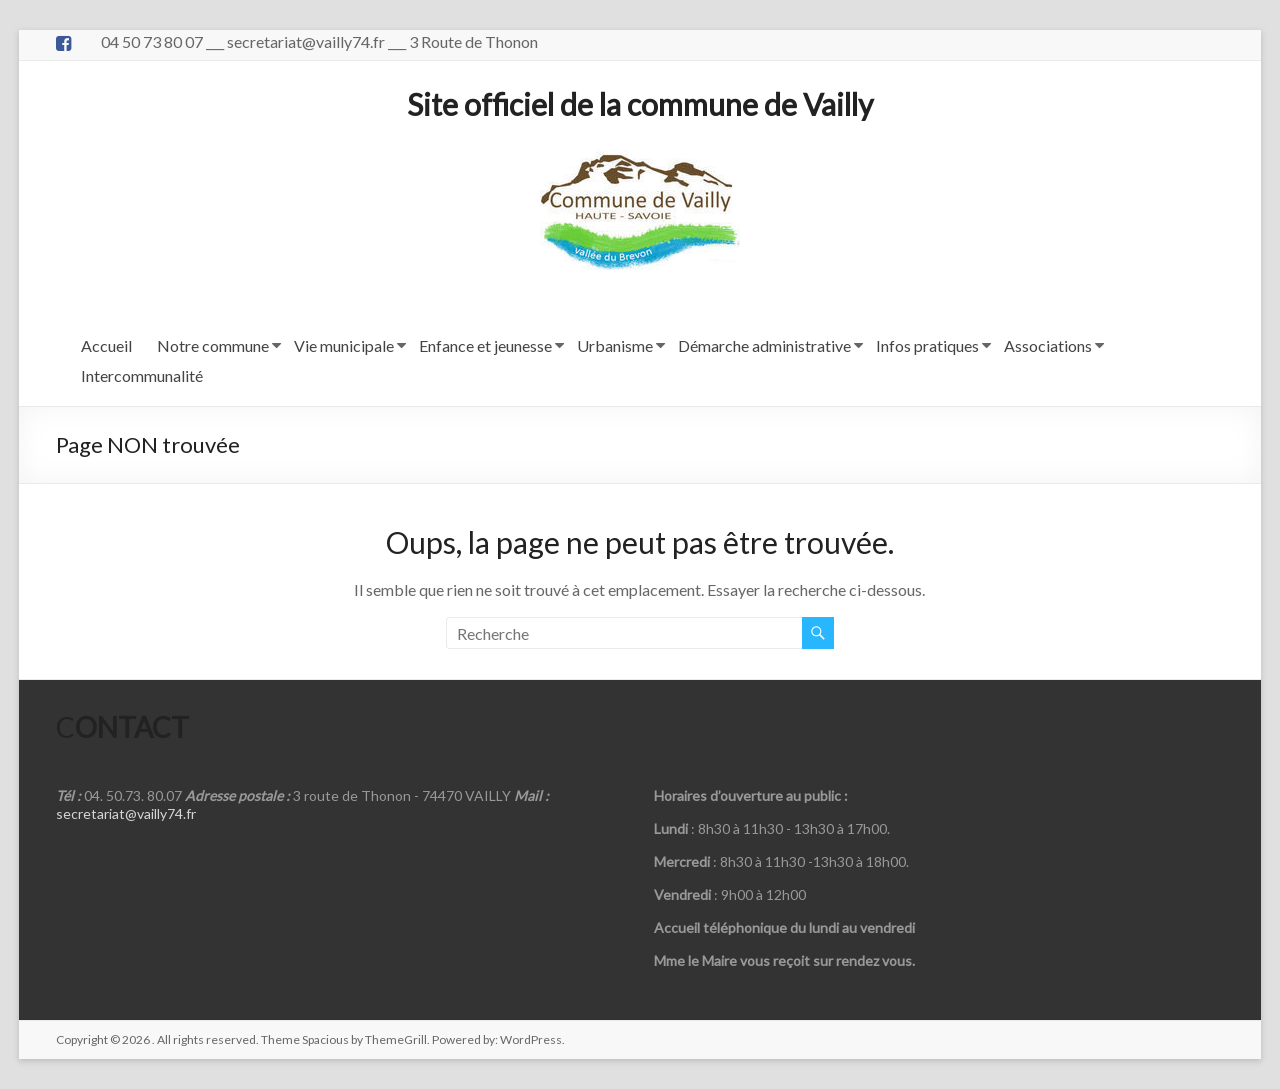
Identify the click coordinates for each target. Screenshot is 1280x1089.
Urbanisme (615, 345)
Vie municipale (344, 345)
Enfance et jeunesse (485, 345)
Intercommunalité (142, 375)
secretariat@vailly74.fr (126, 813)
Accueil (106, 345)
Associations (1048, 345)
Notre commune (213, 345)
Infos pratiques (927, 345)
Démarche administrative (764, 345)
